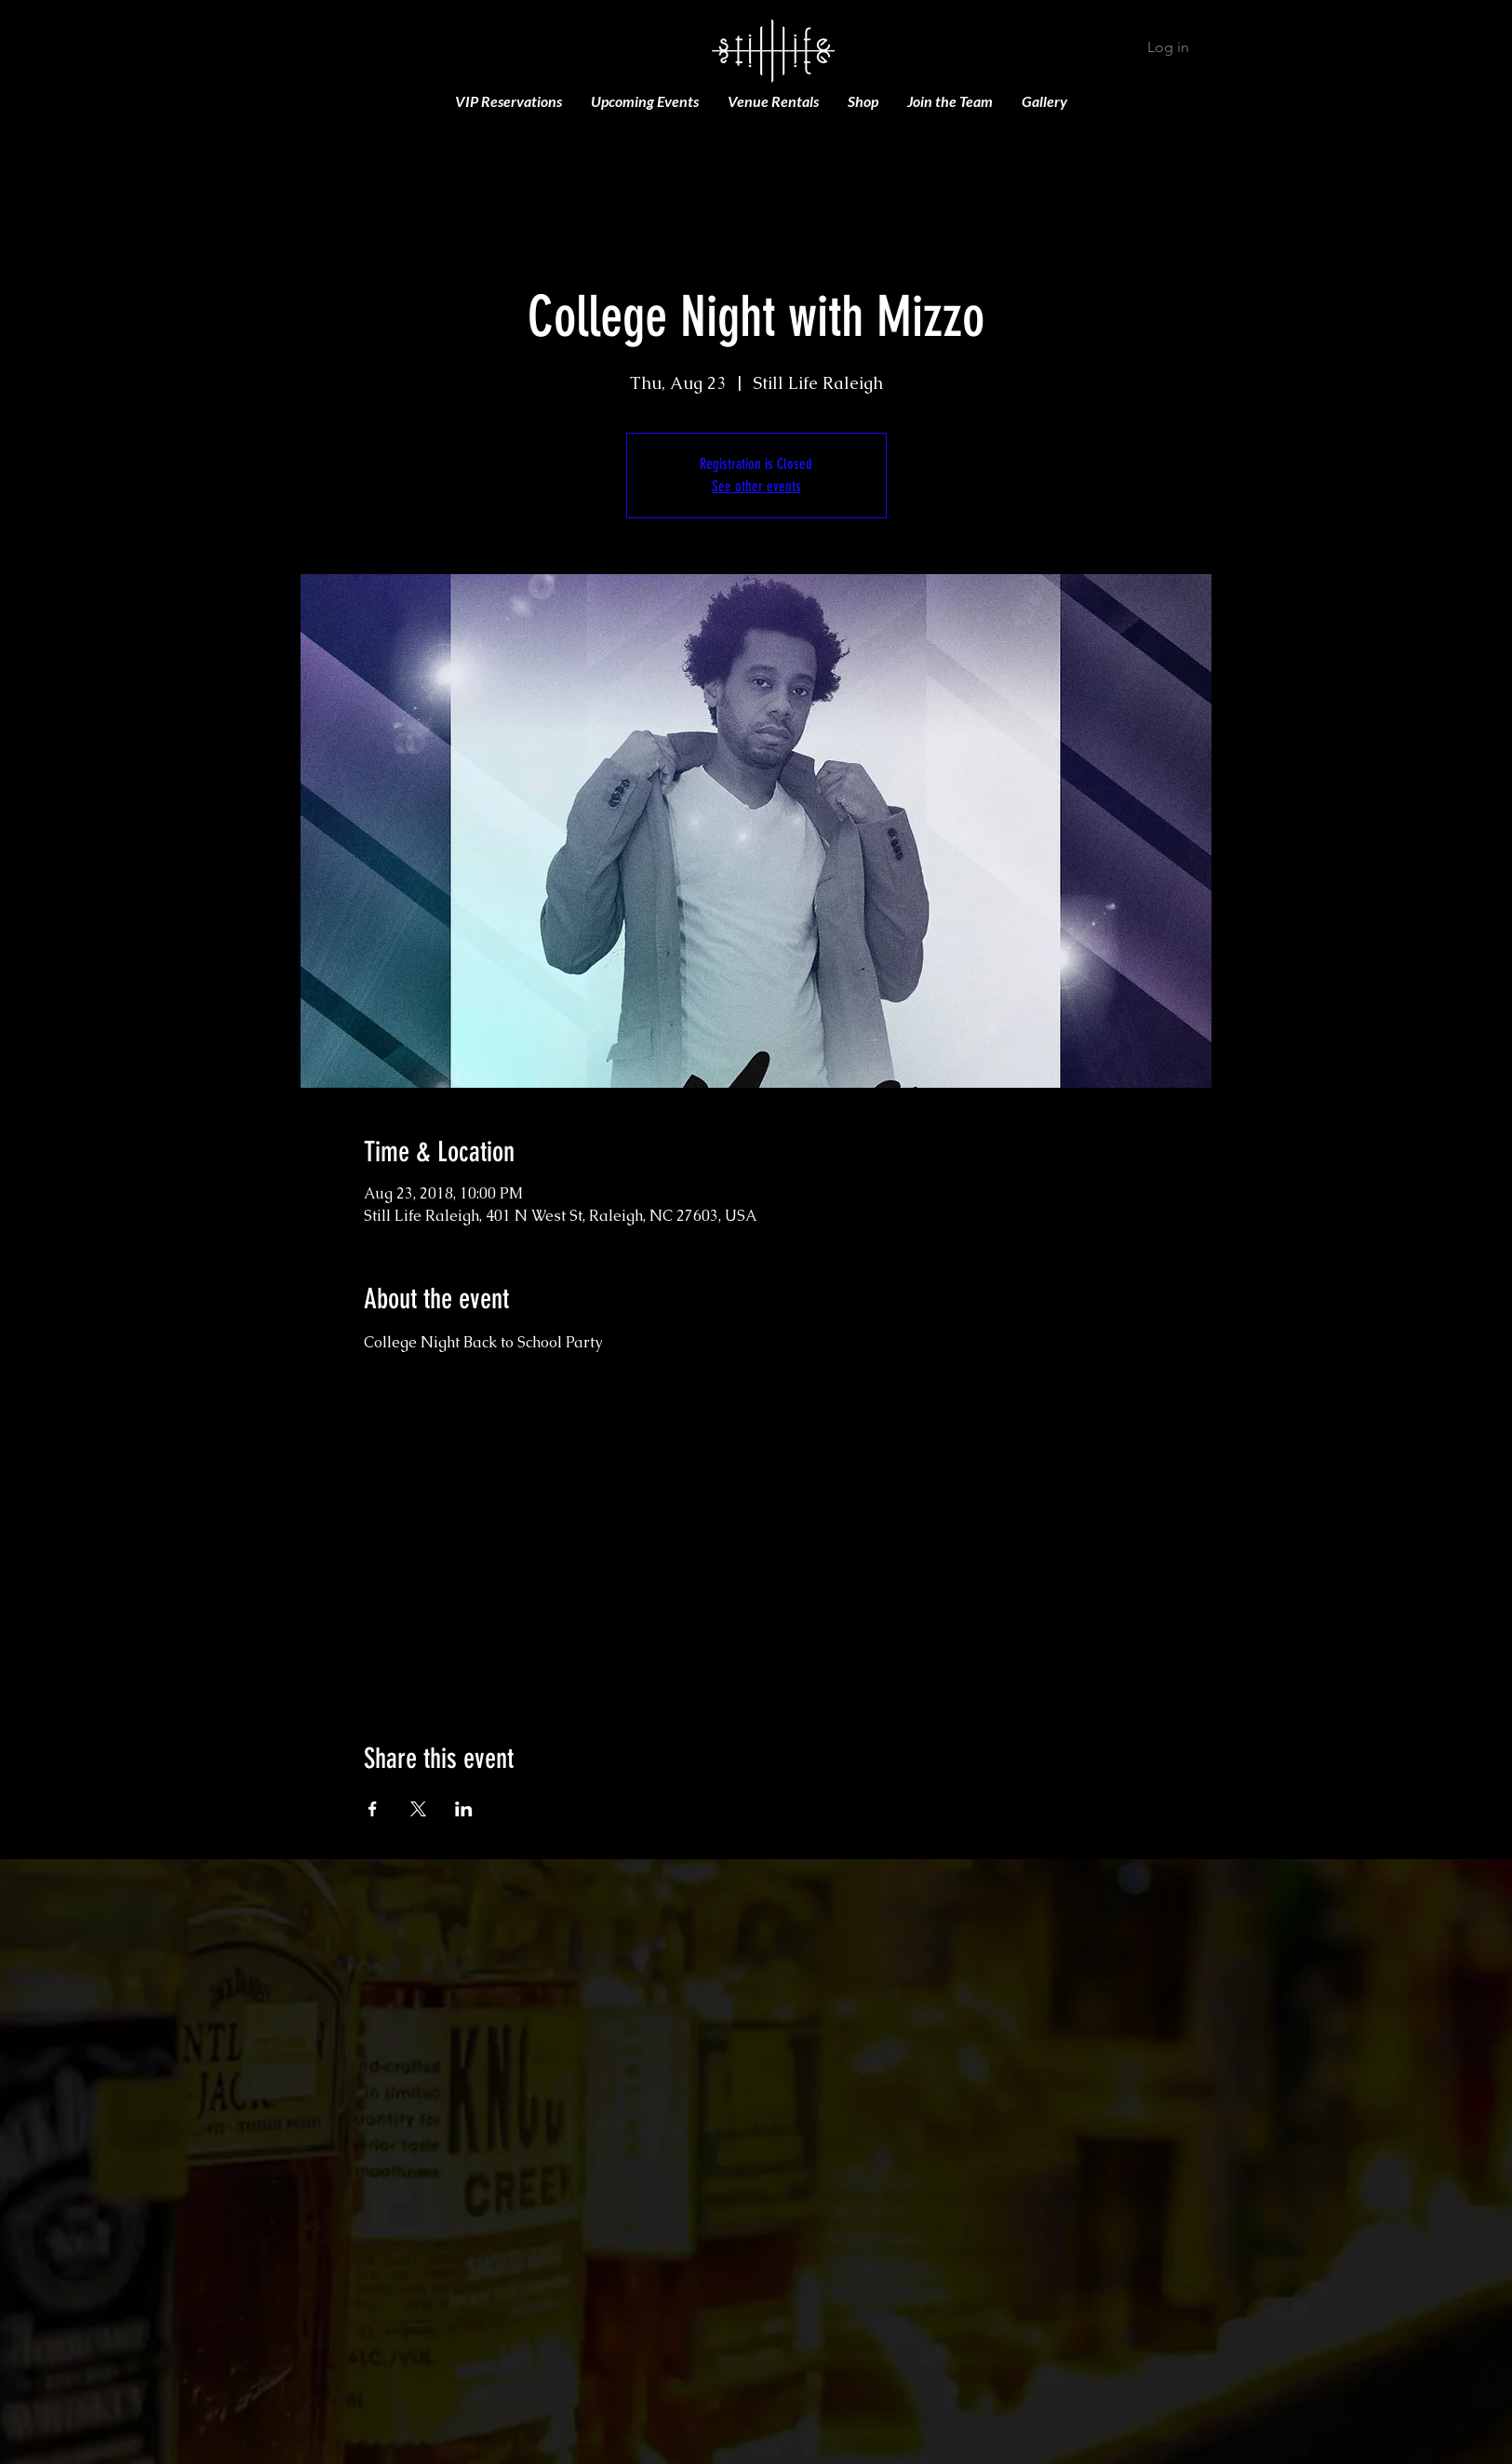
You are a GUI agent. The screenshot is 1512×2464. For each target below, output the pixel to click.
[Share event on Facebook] (372, 1808)
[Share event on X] (418, 1808)
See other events (756, 486)
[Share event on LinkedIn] (464, 1808)
